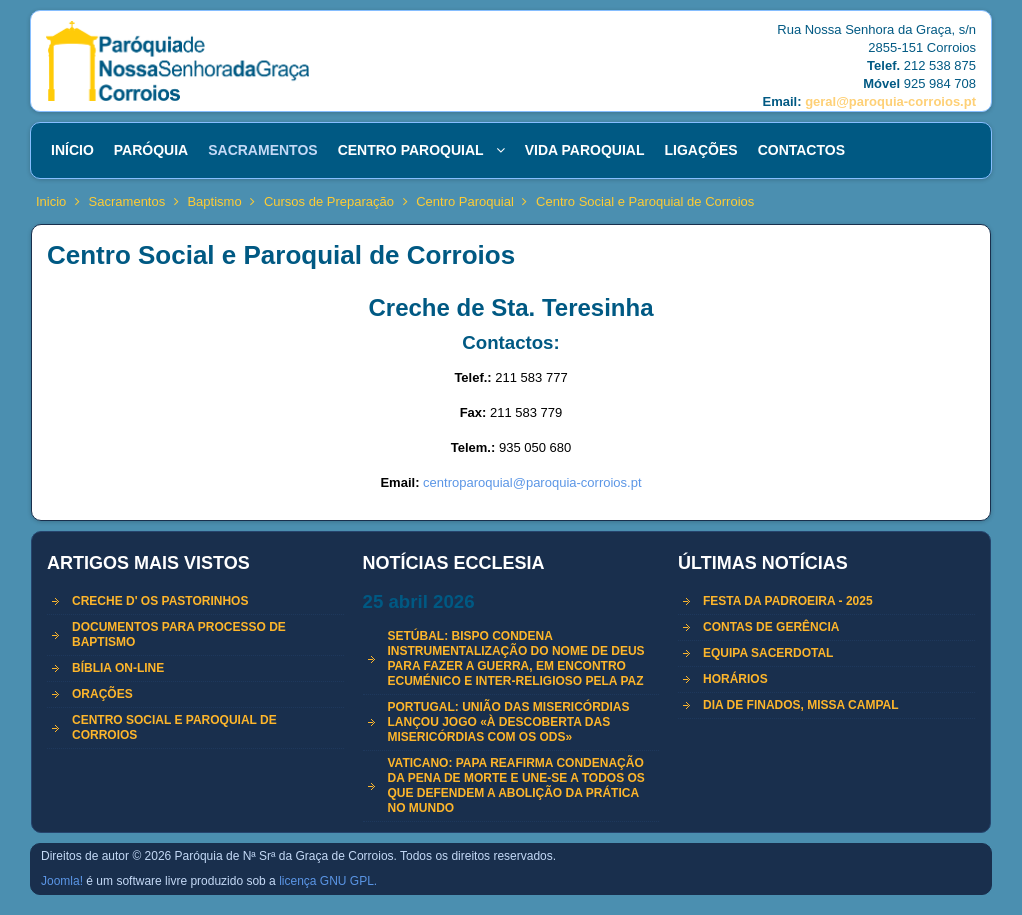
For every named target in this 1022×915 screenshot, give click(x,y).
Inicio (51, 201)
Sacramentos (127, 201)
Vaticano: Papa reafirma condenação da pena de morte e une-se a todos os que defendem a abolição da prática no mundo (516, 785)
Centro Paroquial (465, 201)
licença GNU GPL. (328, 881)
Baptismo (214, 201)
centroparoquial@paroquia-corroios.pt (532, 482)
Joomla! (62, 881)
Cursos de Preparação (329, 201)
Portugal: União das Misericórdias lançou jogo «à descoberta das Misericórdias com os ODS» (509, 722)
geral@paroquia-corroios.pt (890, 101)
